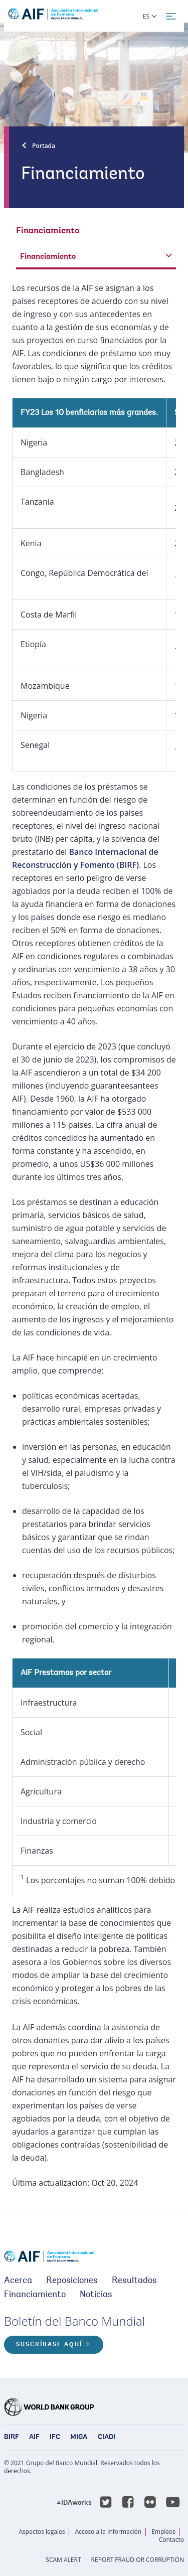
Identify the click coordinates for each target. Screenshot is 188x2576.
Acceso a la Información (108, 2531)
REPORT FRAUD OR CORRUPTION (137, 2559)
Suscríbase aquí (49, 2345)
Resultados (134, 2281)
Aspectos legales (42, 2531)
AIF (34, 2437)
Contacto (171, 2539)
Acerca (18, 2281)
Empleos (163, 2531)
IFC (55, 2437)
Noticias (96, 2295)
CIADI (106, 2437)
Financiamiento (35, 2295)
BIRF (11, 2437)
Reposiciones (72, 2281)
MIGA (78, 2437)
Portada (43, 145)
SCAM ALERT (63, 2559)
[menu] (171, 16)
